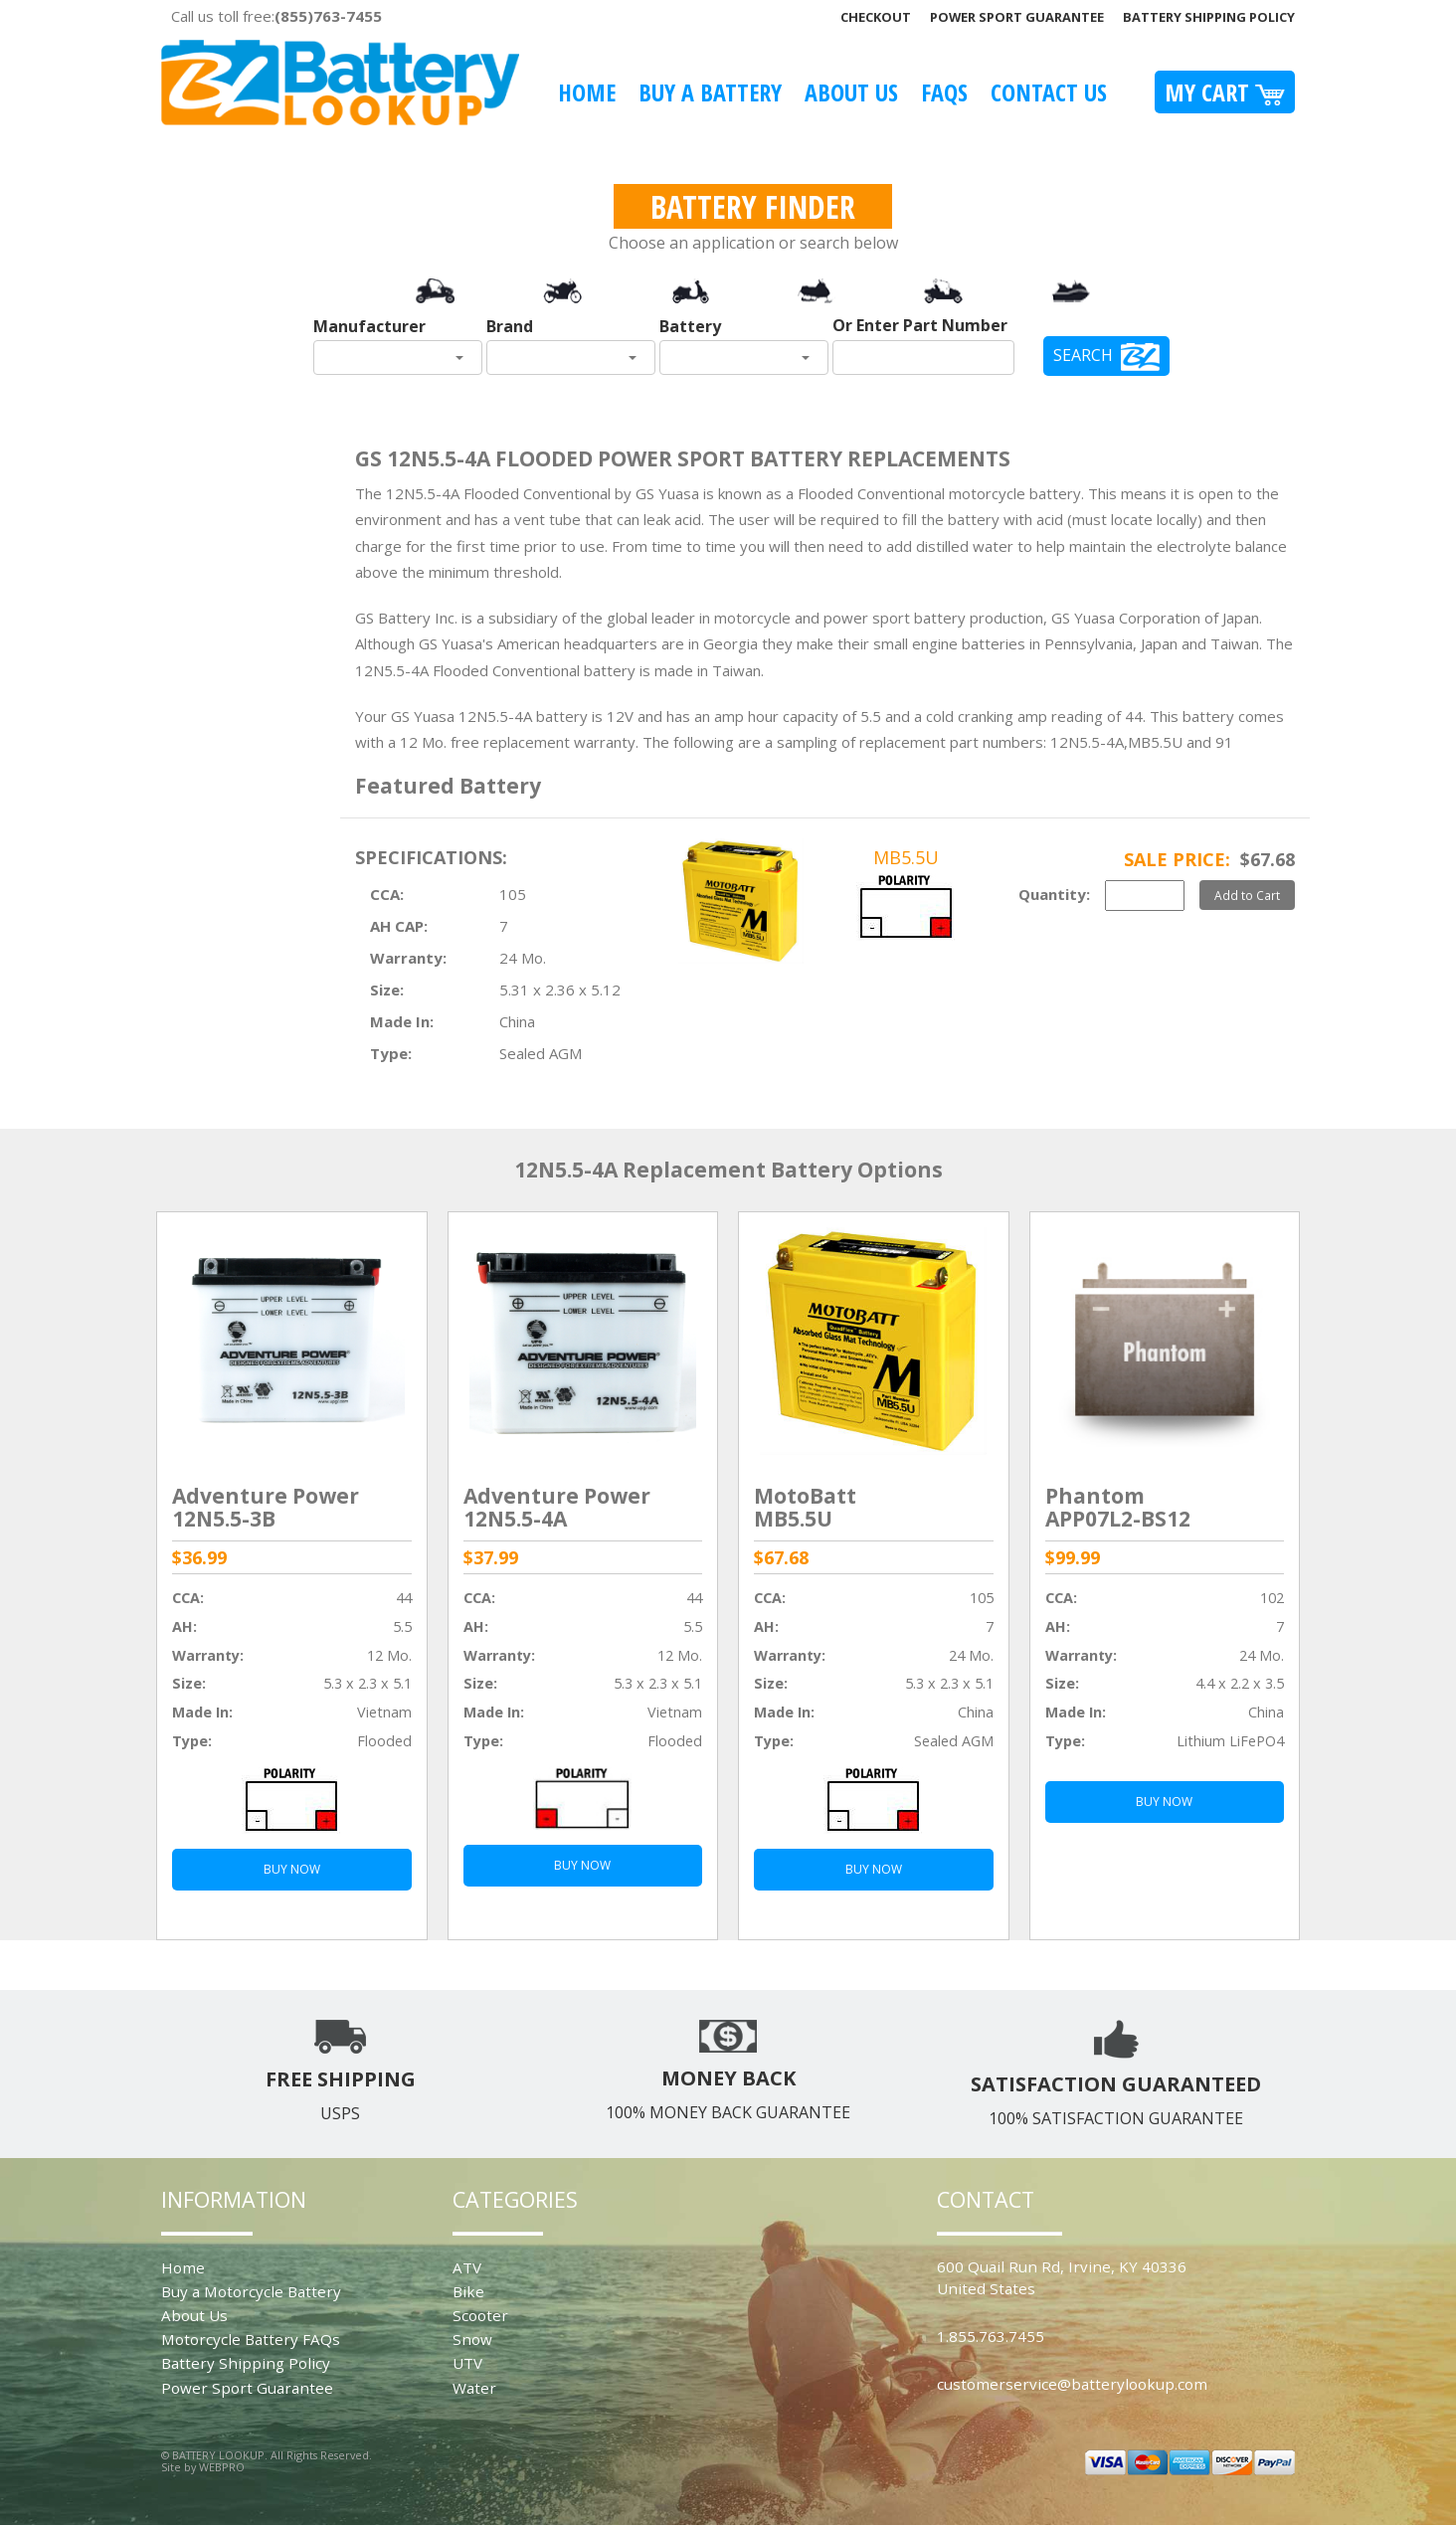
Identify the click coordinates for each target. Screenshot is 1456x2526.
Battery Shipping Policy (1209, 17)
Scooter (480, 2315)
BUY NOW (292, 1869)
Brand (509, 326)
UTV (467, 2363)
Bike (468, 2291)
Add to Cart (1247, 895)
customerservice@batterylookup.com (1072, 2384)
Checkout (875, 17)
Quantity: (1054, 894)
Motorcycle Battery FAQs (250, 2339)
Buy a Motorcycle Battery (251, 2291)
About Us (851, 92)
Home (587, 92)
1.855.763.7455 (990, 2336)
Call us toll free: (276, 16)
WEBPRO (222, 2466)
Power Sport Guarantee (1017, 17)
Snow (472, 2339)
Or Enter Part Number (919, 325)
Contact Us (1049, 92)
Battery (690, 326)
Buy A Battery (710, 92)
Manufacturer (369, 326)
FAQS (944, 92)
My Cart (1225, 92)
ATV (467, 2267)
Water (474, 2388)
